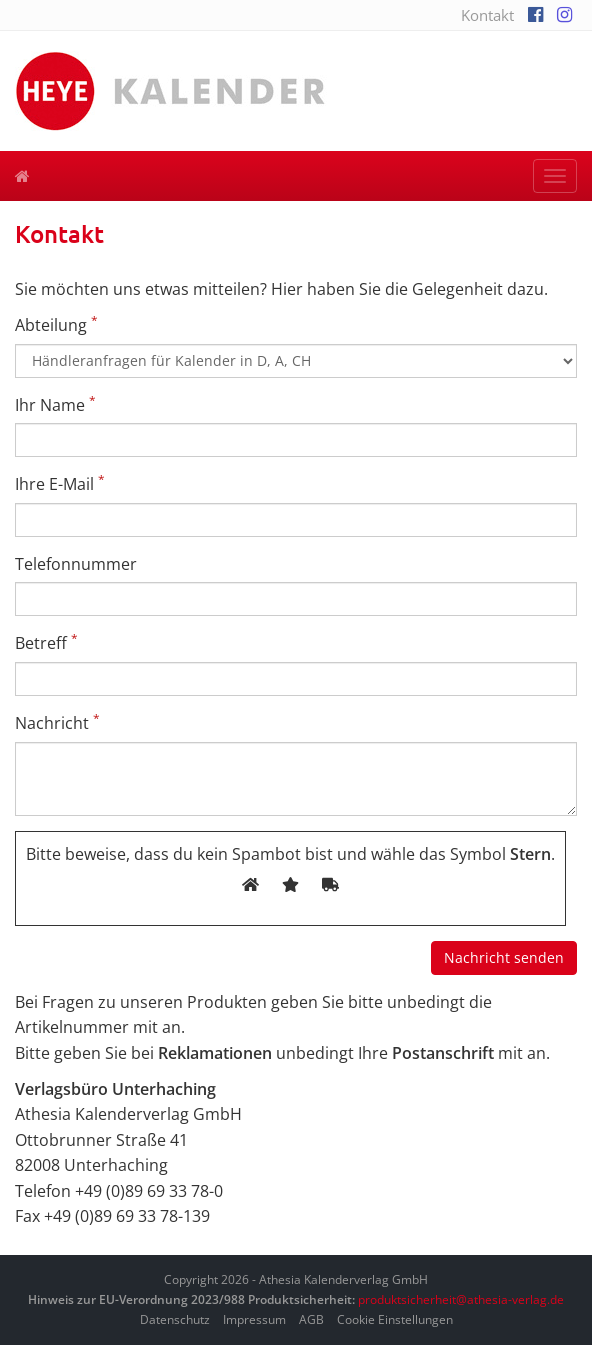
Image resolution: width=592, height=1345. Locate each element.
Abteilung (56, 324)
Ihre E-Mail (60, 483)
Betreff (46, 642)
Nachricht (57, 722)
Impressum (254, 1319)
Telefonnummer (76, 564)
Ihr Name (55, 404)
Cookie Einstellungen (395, 1319)
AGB (311, 1319)
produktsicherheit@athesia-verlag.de (461, 1299)
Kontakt (487, 15)
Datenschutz (175, 1319)
